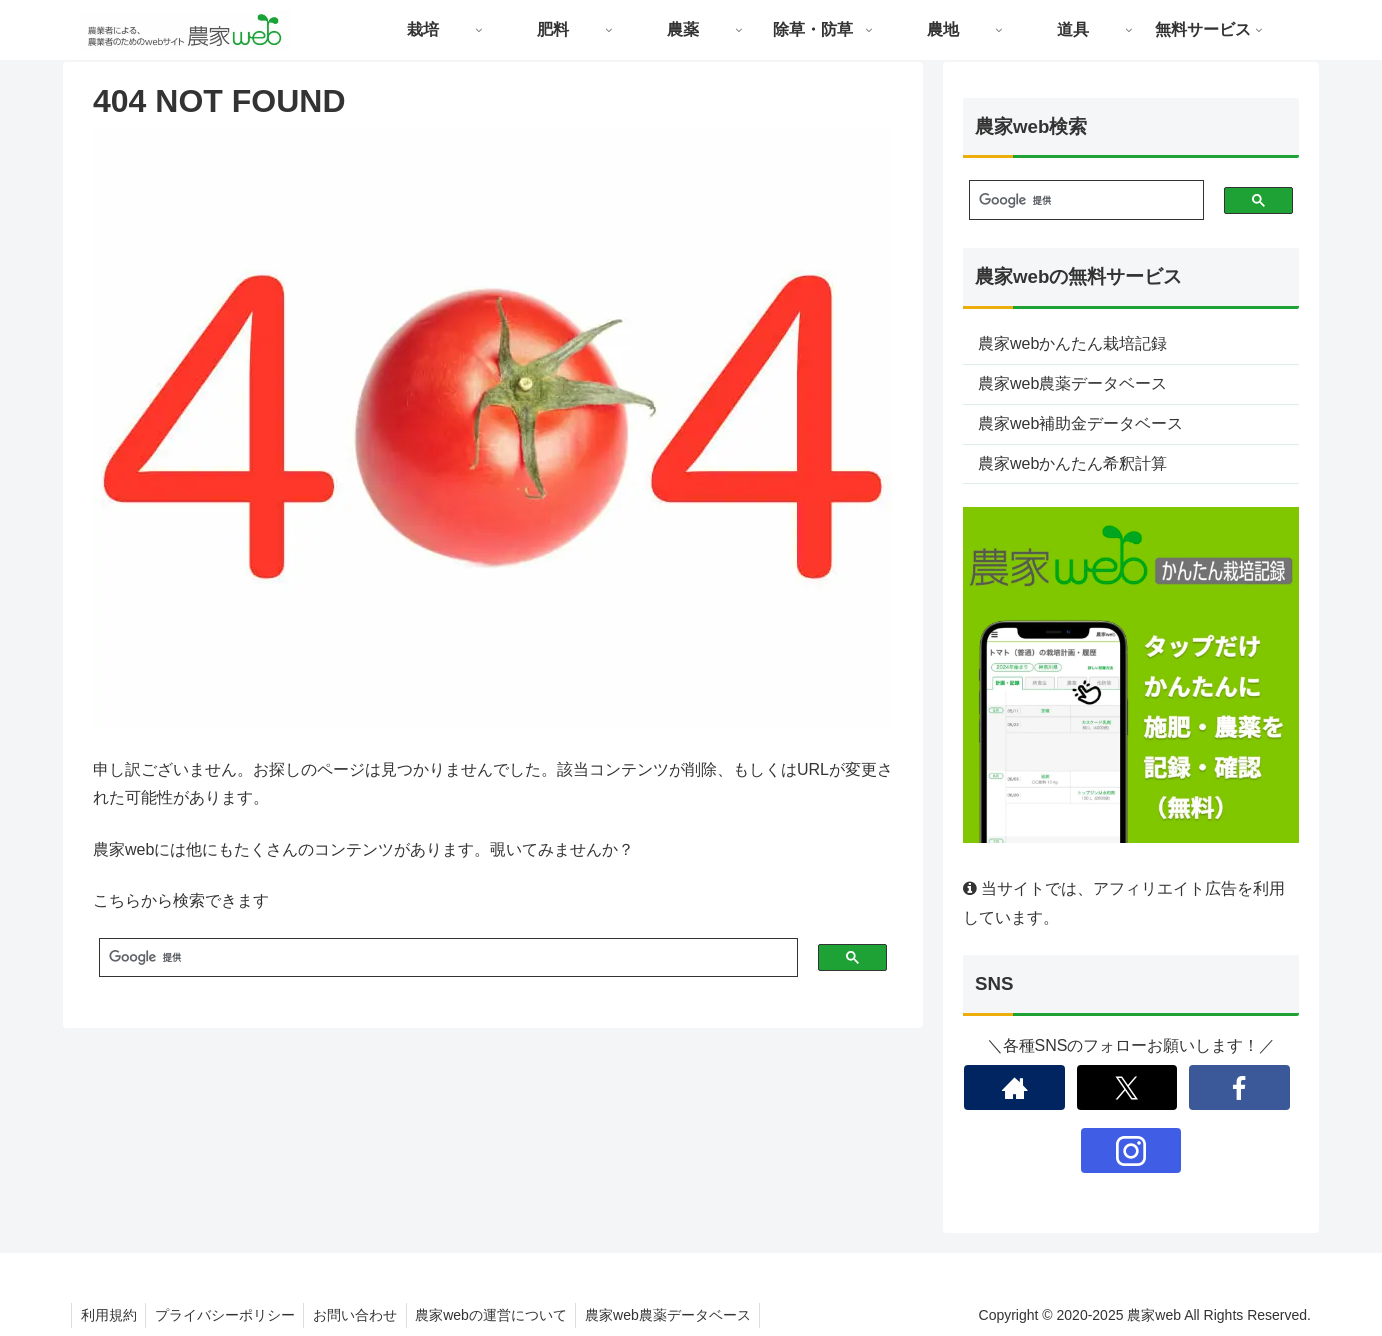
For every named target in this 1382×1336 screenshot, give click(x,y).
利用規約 (110, 1315)
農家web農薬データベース (1072, 383)
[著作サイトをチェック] (1014, 1087)
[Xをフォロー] (1127, 1087)
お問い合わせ (362, 1315)
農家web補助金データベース (1080, 423)
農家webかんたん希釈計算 (1072, 463)
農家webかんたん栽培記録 (1072, 343)
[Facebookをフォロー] (1239, 1087)
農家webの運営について (501, 1315)
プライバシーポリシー (229, 1315)
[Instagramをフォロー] (1131, 1150)
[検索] (440, 958)
